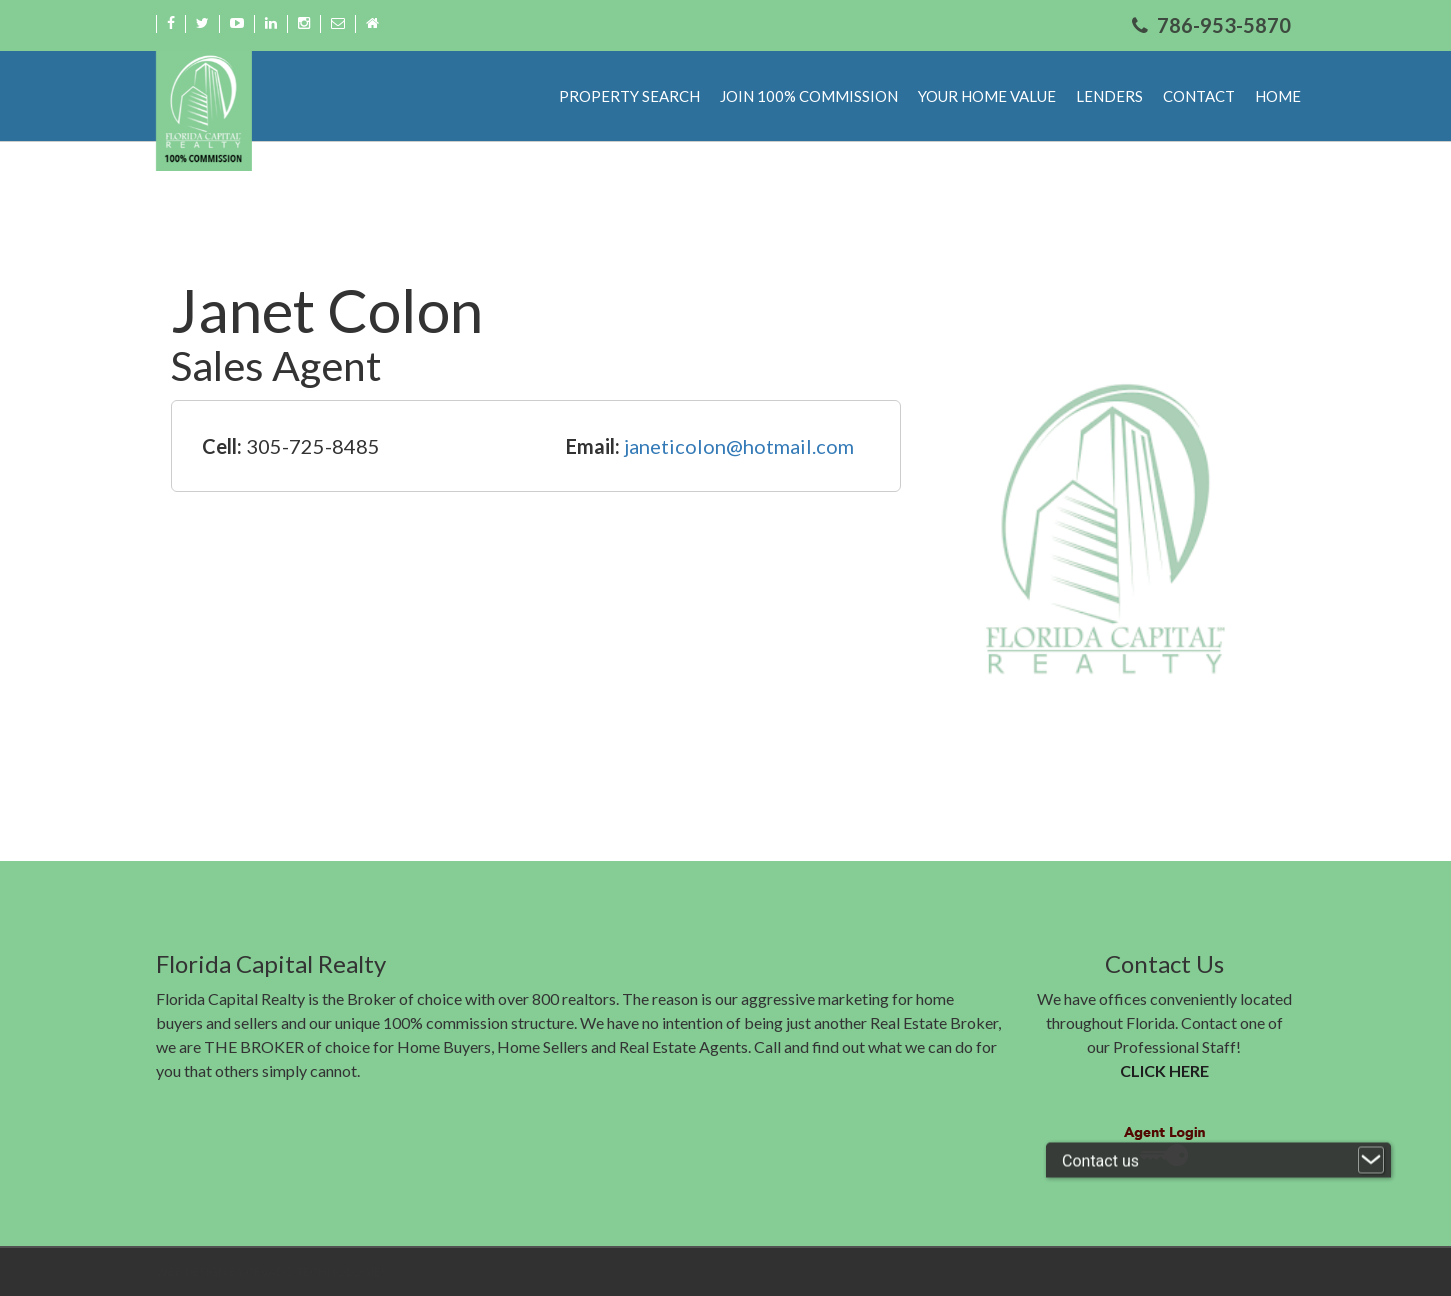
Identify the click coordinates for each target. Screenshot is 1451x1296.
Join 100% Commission (809, 96)
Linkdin (271, 23)
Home (372, 23)
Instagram (304, 23)
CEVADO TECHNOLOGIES (316, 1271)
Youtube (237, 23)
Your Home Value (987, 96)
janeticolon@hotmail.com (739, 446)
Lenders (1109, 96)
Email (338, 23)
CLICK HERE (1164, 1070)
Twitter (202, 23)
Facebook (171, 23)
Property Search (629, 96)
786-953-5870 (1224, 25)
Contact (1199, 96)
